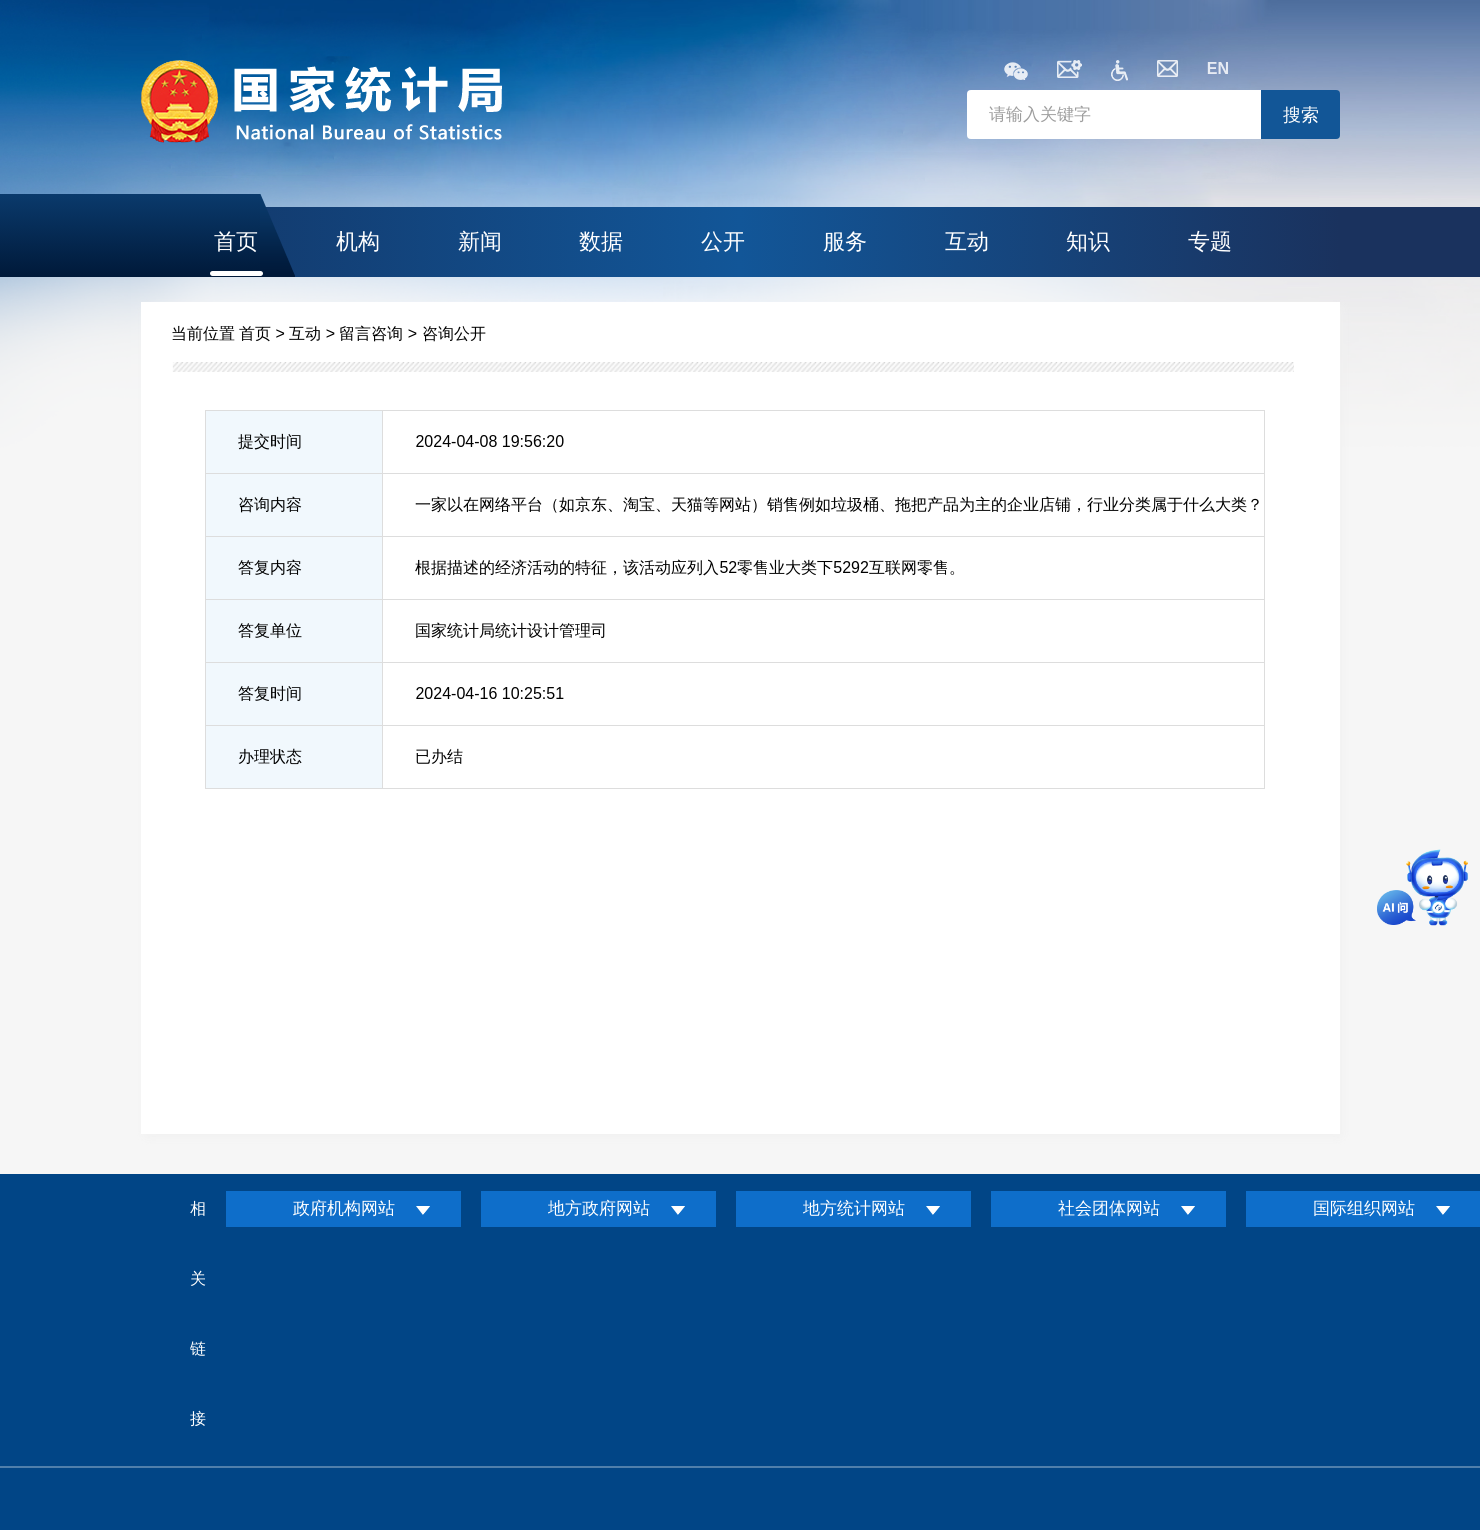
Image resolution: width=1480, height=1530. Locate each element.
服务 (845, 241)
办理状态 (270, 756)
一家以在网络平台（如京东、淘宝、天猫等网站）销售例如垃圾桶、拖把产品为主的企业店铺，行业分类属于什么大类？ (839, 504)
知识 (1088, 241)
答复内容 (270, 567)
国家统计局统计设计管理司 (511, 630)
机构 (358, 241)
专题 (1210, 241)
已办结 (439, 756)
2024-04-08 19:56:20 (489, 441)
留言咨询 (371, 333)
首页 (236, 241)
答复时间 (270, 693)
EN (1218, 68)
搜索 (1301, 115)
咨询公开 (454, 333)
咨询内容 (270, 504)
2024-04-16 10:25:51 (489, 693)
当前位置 (203, 333)
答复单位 (270, 630)
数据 (601, 241)
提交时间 (270, 441)
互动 (967, 241)
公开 (723, 241)
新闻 (480, 241)
